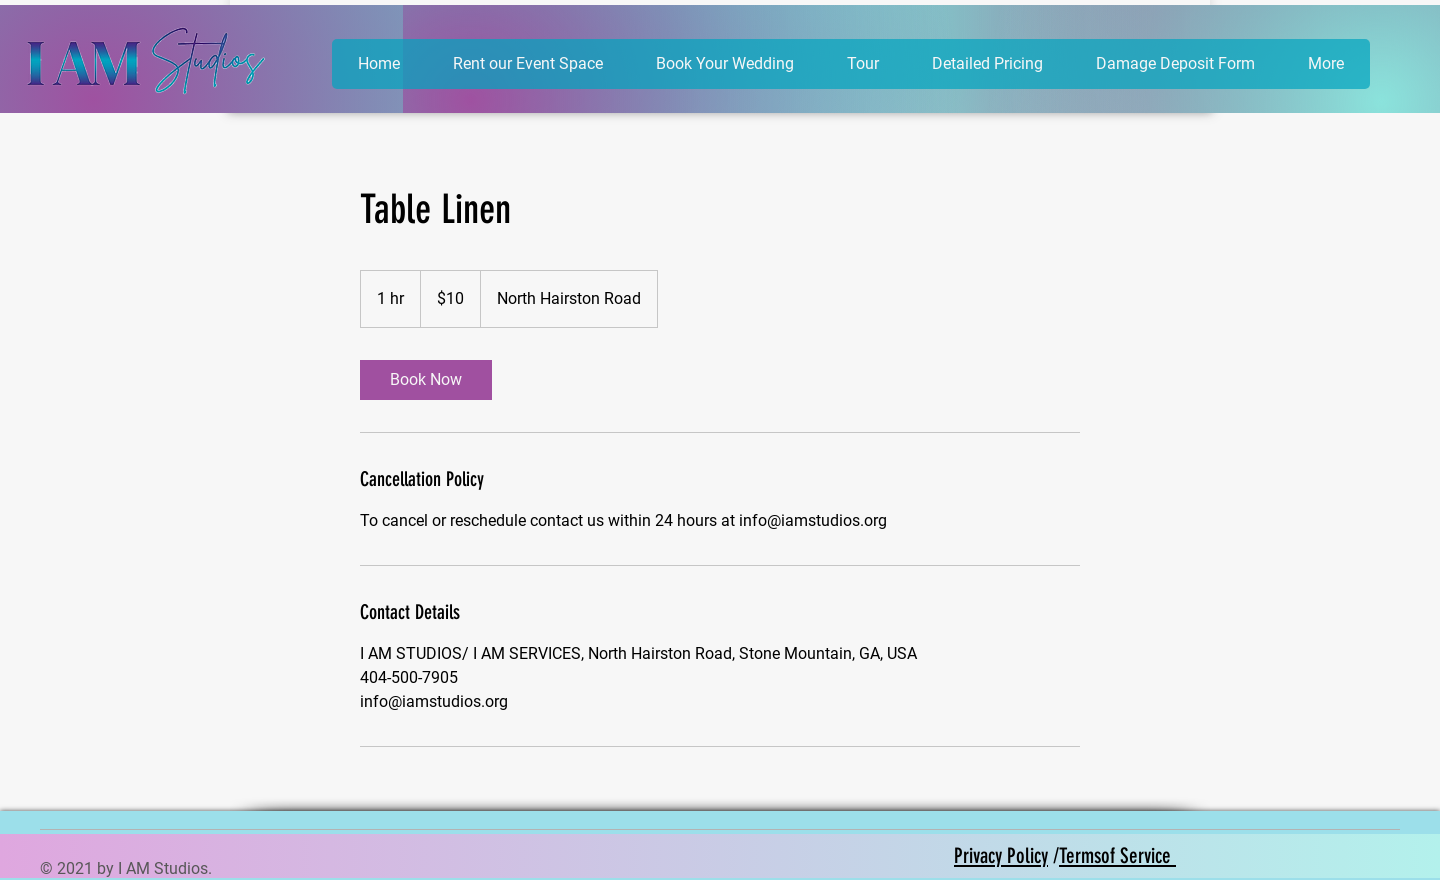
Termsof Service (1117, 855)
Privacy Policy (1001, 855)
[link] (426, 380)
